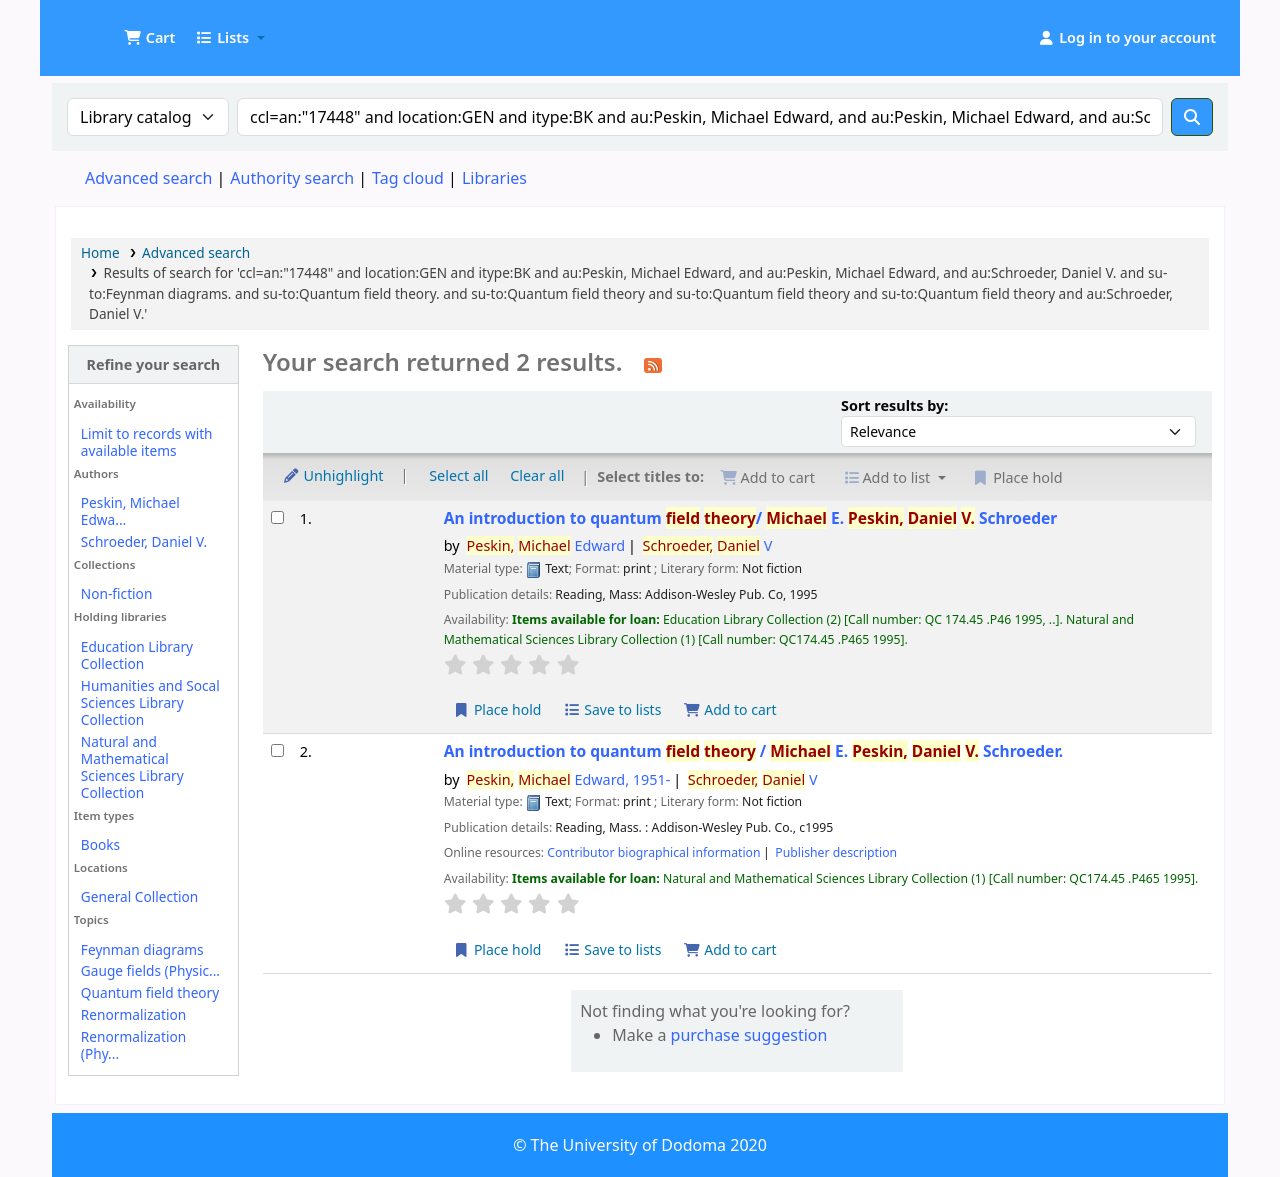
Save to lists (612, 709)
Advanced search (148, 178)
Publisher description (836, 852)
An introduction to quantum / (751, 518)
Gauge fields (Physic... (150, 970)
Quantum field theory (150, 992)
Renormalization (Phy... (133, 1045)
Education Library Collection (137, 655)
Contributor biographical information (653, 852)
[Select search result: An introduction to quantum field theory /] (277, 750)
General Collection (139, 896)
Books (100, 844)
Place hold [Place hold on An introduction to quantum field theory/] (497, 709)
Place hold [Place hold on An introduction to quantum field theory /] (497, 949)
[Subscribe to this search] (653, 364)
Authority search (292, 178)
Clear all (537, 475)
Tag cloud (408, 178)
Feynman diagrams (142, 949)
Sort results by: (894, 405)
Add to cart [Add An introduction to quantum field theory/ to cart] (730, 709)
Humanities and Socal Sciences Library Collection (150, 702)
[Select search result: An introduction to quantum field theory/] (277, 517)
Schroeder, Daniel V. (144, 541)
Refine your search (153, 364)
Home (100, 252)
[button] (149, 38)
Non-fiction (117, 593)
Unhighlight (333, 475)
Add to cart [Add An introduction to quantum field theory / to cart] (730, 949)
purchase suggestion (749, 1035)
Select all (458, 475)
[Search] (1192, 117)
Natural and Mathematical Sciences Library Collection (132, 767)
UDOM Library (106, 28)
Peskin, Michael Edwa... (130, 511)
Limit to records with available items (147, 442)
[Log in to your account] (1126, 38)
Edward (546, 545)
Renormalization (133, 1014)
